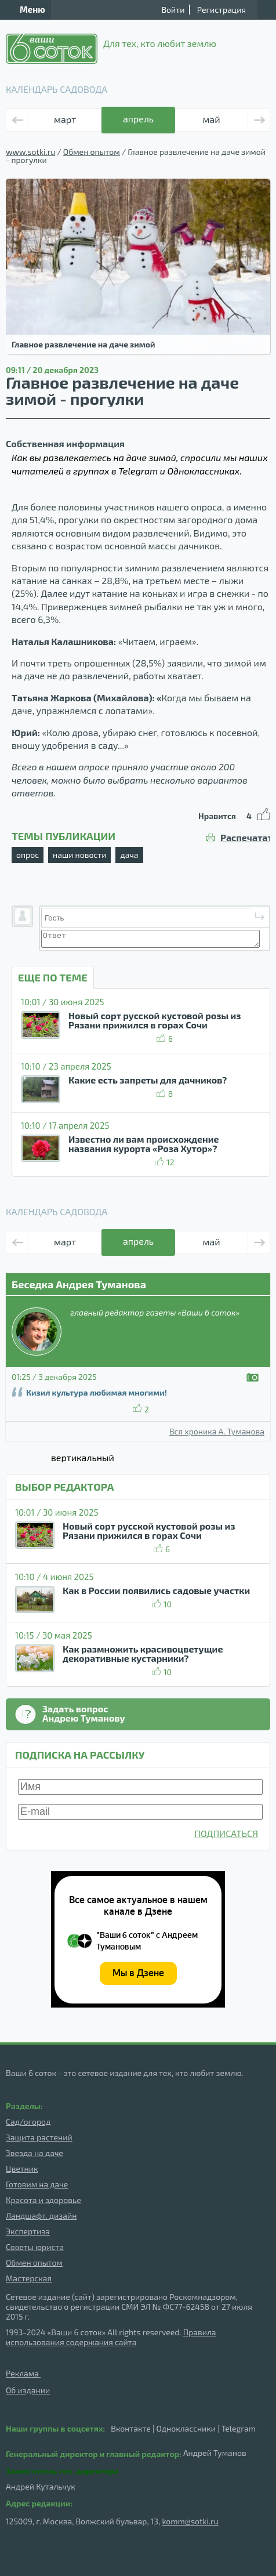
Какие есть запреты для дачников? (147, 1079)
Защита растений (39, 2137)
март (65, 119)
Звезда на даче (34, 2153)
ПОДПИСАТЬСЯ (226, 1833)
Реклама (23, 2373)
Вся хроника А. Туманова (216, 1432)
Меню (25, 9)
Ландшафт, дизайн (41, 2215)
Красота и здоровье (43, 2200)
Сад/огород (28, 2121)
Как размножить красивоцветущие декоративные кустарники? (143, 1653)
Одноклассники (186, 2428)
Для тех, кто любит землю (111, 49)
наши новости (79, 855)
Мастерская (29, 2278)
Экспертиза (28, 2231)
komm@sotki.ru (190, 2521)
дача (129, 855)
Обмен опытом (91, 152)
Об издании (28, 2390)
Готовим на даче (37, 2184)
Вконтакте (131, 2428)
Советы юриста (35, 2247)
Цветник (22, 2168)
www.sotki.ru (30, 152)
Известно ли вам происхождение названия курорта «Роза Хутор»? (143, 1143)
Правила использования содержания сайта (111, 2337)
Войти (172, 10)
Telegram (238, 2428)
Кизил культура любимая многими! (96, 1392)
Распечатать (245, 837)
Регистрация (221, 10)
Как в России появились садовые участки (156, 1590)
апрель (138, 118)
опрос (27, 855)
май (211, 119)
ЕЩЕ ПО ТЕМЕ (53, 977)
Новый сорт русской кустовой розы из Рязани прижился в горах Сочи (154, 1020)
